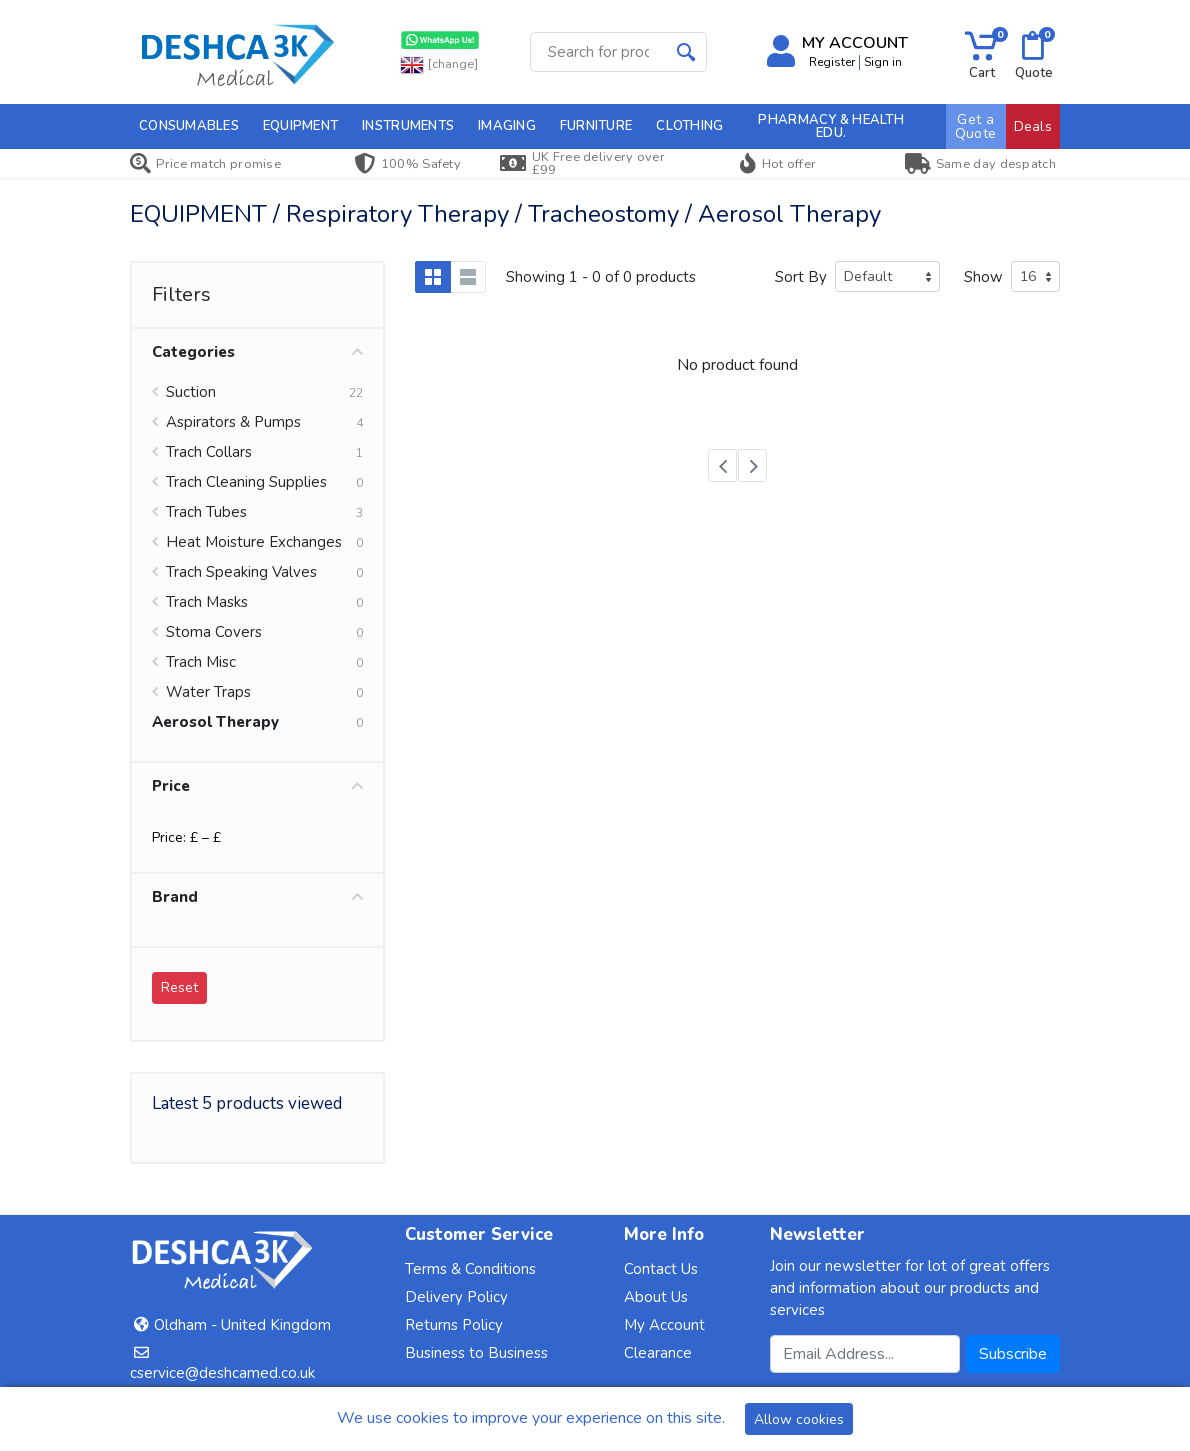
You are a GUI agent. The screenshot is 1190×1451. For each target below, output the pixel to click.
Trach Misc (201, 662)
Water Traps (208, 692)
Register (832, 62)
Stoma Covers (214, 632)
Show (983, 277)
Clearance (658, 1353)
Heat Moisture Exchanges (254, 542)
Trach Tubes (206, 512)
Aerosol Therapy (215, 722)
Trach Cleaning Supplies (246, 482)
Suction (191, 392)
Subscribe (1013, 1354)
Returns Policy (454, 1325)
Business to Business (476, 1353)
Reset (179, 987)
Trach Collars (209, 452)
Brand (257, 897)
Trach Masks (207, 602)
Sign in (883, 62)
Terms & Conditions (470, 1269)
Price (257, 786)
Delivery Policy (456, 1297)
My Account (664, 1325)
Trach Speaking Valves (241, 572)
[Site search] (598, 52)
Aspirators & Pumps (233, 422)
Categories (257, 352)
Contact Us (661, 1269)
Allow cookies (799, 1419)
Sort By (801, 277)
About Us (656, 1297)
